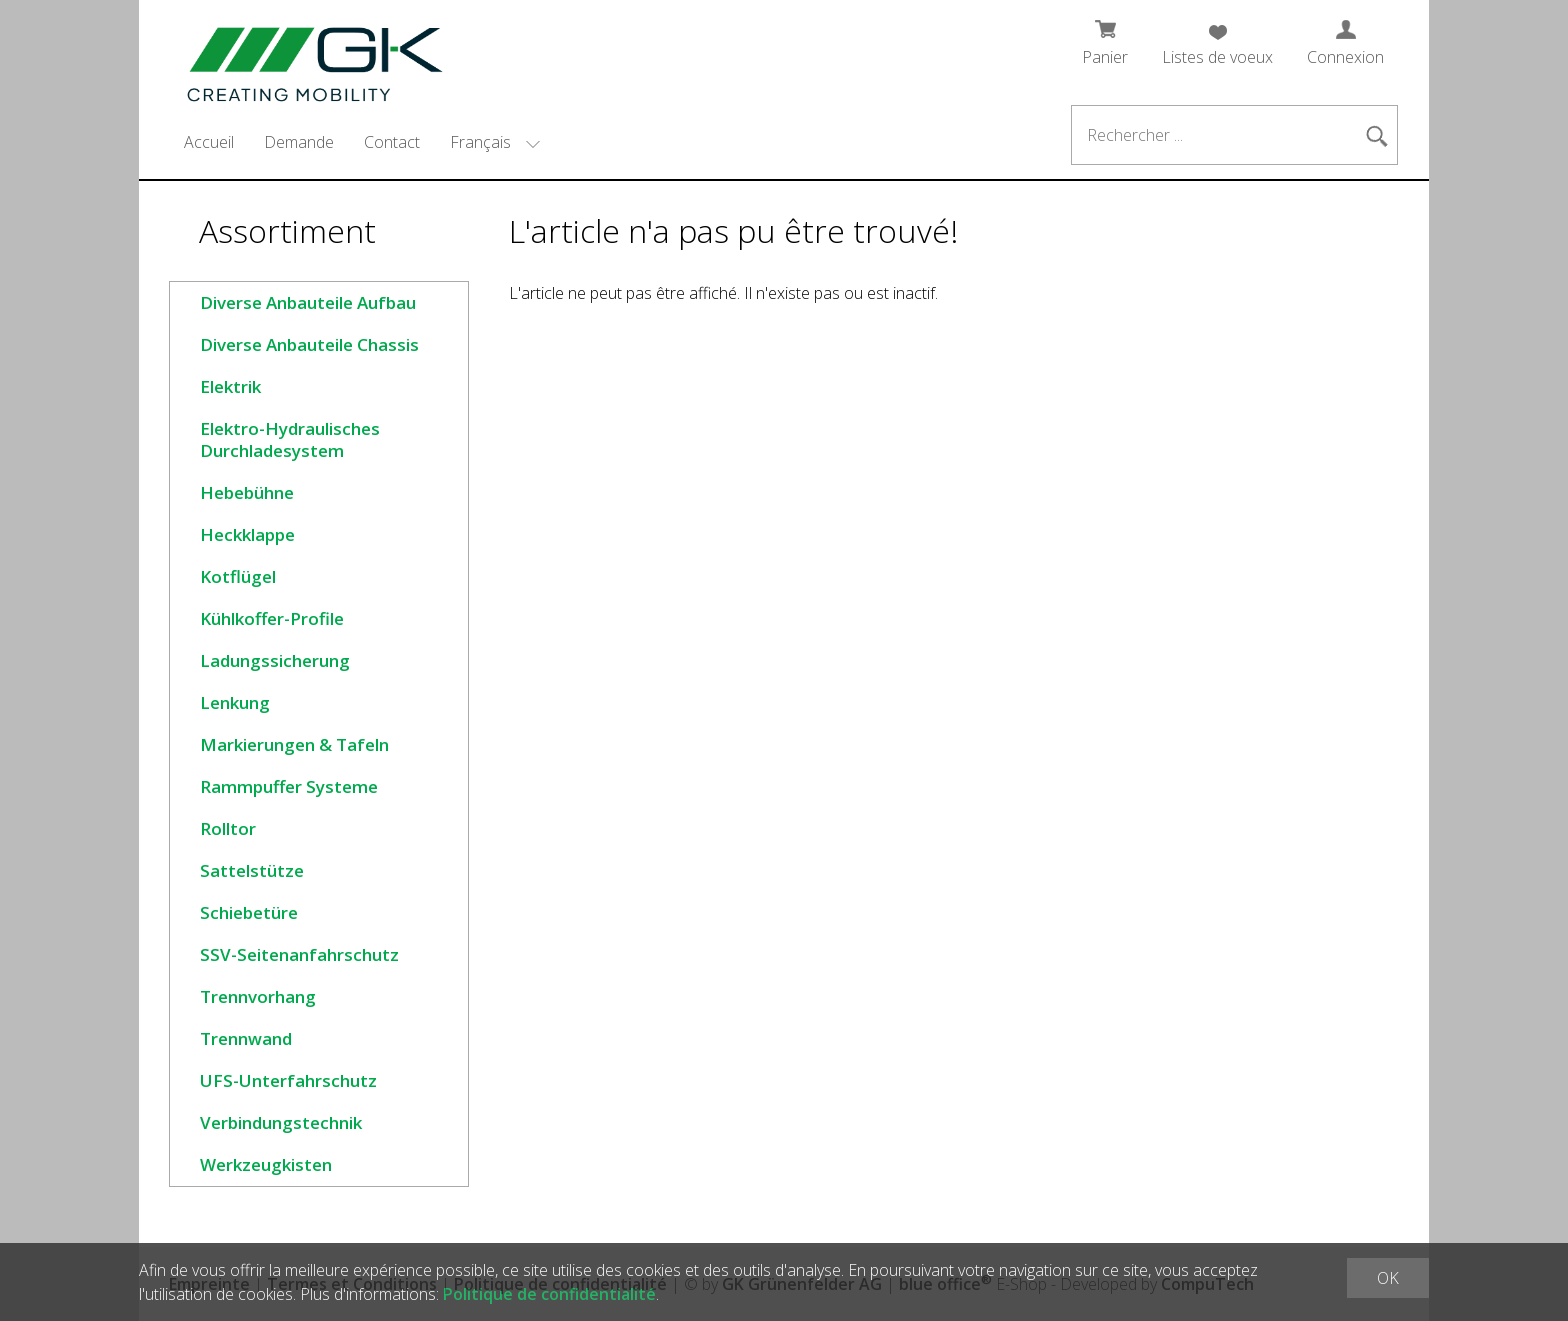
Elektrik (230, 386)
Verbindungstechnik (281, 1122)
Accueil (209, 142)
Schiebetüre (249, 912)
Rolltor (228, 828)
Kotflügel (238, 576)
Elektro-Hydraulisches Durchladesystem (290, 439)
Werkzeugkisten (266, 1164)
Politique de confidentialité (549, 1294)
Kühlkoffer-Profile (272, 618)
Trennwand (246, 1038)
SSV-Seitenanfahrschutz (299, 954)
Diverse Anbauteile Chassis (309, 344)
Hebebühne (247, 492)
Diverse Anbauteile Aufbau (308, 302)
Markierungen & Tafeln (294, 744)
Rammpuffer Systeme (289, 786)
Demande (299, 142)
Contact (392, 142)
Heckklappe (247, 534)
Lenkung (235, 702)
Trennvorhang (258, 996)
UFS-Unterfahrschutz (288, 1080)
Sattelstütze (252, 870)
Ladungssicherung (275, 660)
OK (1388, 1278)
